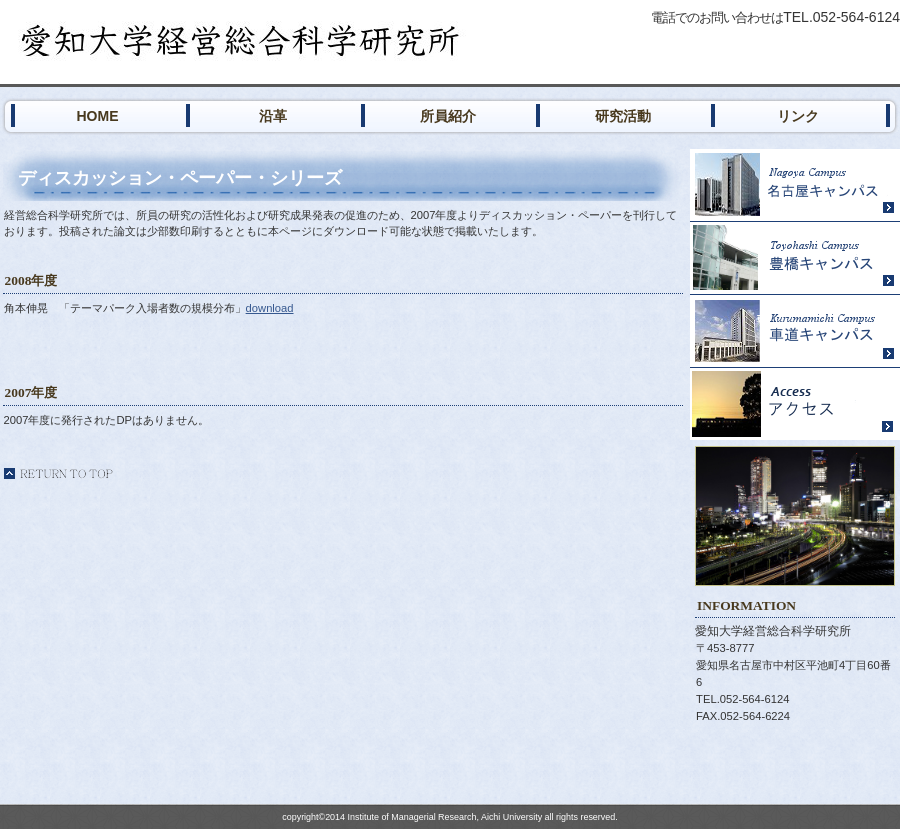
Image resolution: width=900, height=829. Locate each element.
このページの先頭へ (58, 473)
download (270, 308)
